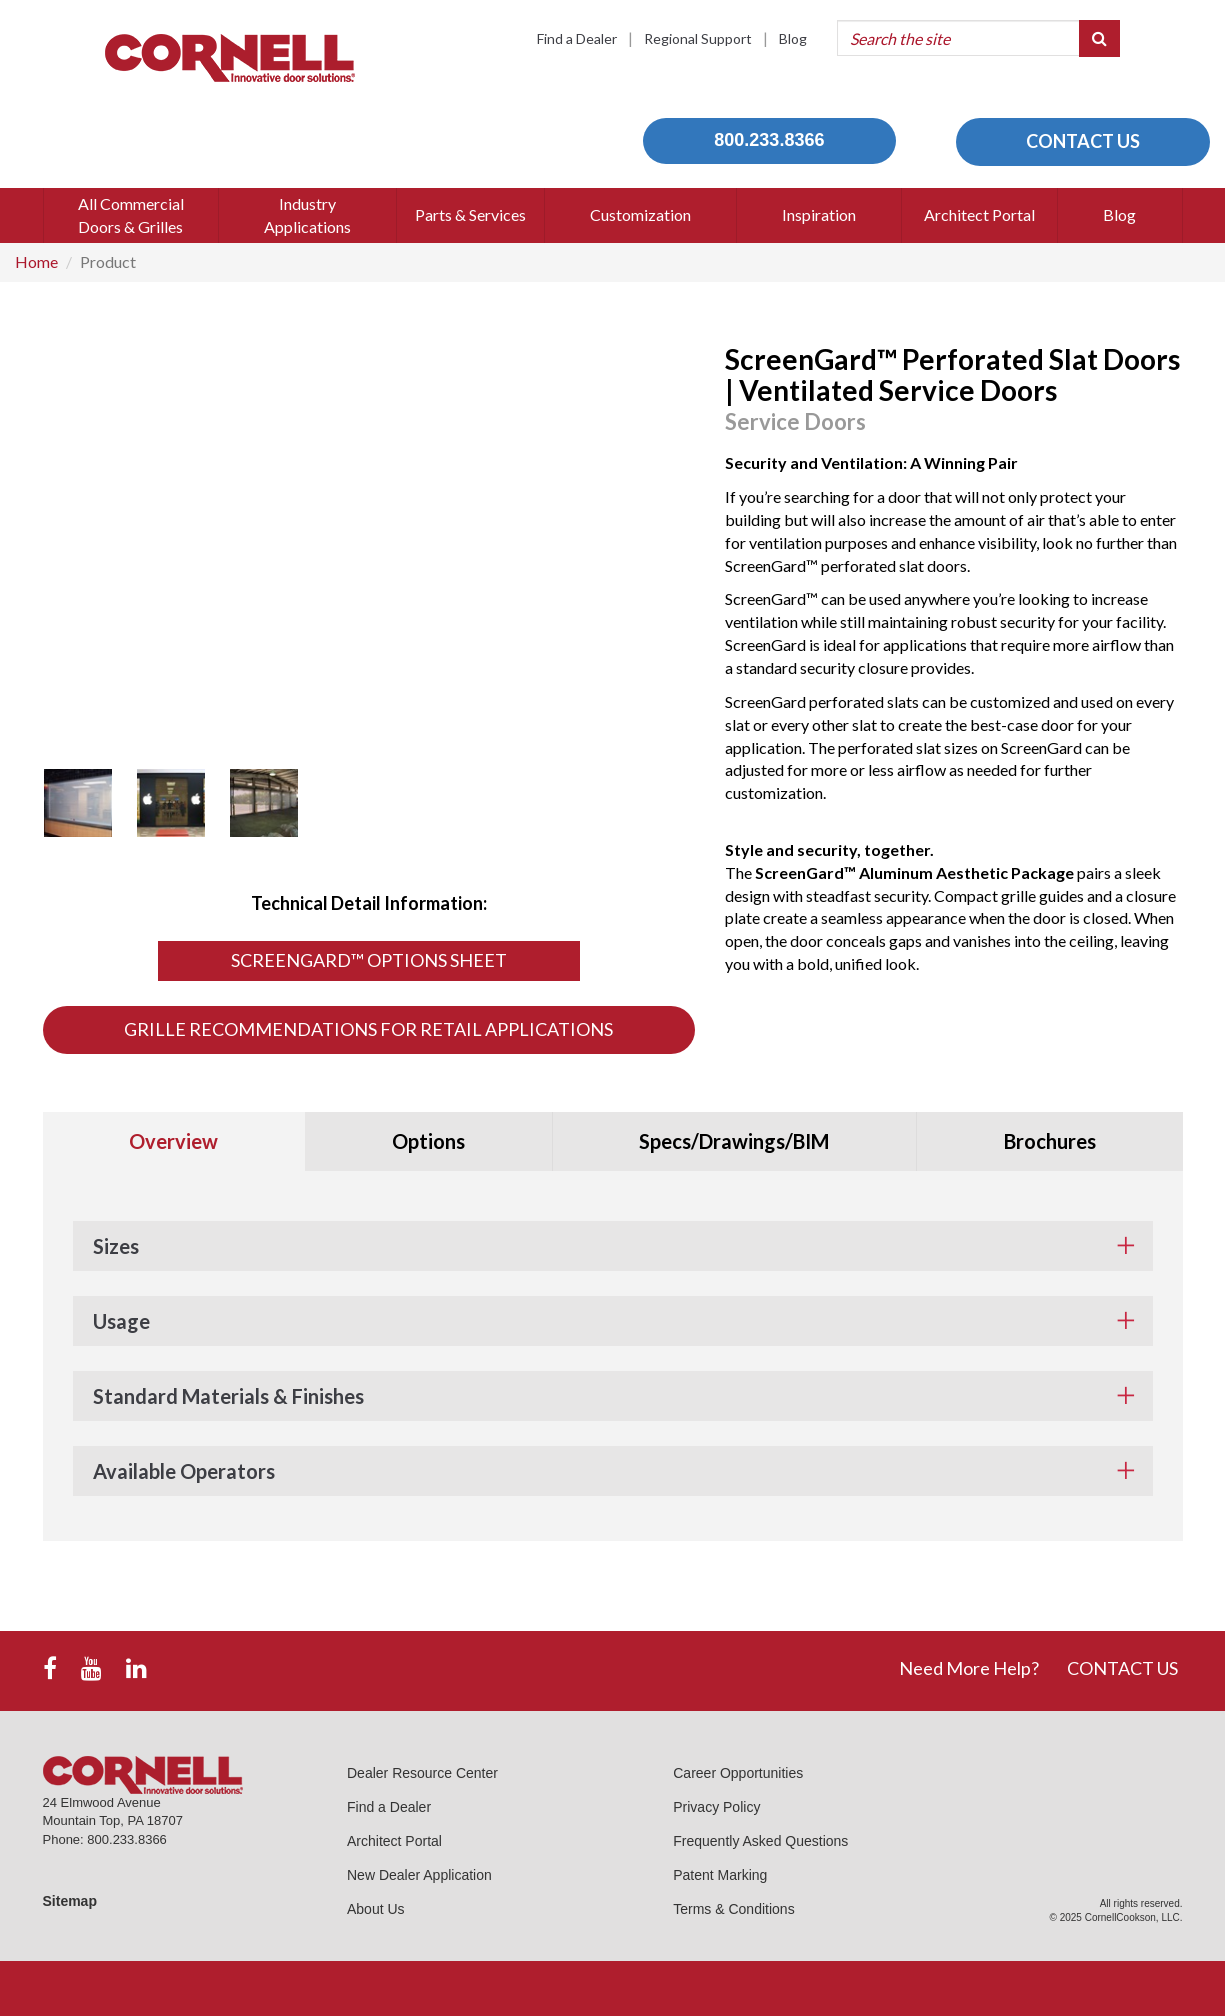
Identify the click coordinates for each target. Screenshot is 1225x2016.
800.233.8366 (769, 140)
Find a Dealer (577, 38)
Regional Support (698, 38)
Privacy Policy (716, 1807)
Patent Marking (720, 1875)
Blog (793, 38)
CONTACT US (1083, 141)
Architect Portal (394, 1841)
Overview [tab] (173, 1141)
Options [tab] (428, 1141)
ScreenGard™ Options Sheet (369, 960)
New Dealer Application (419, 1875)
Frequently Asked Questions (760, 1841)
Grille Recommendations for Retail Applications (368, 1029)
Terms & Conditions (733, 1909)
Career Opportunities (738, 1773)
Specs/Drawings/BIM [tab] (734, 1141)
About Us (376, 1909)
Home (36, 261)
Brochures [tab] (1050, 1141)
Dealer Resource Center (422, 1773)
